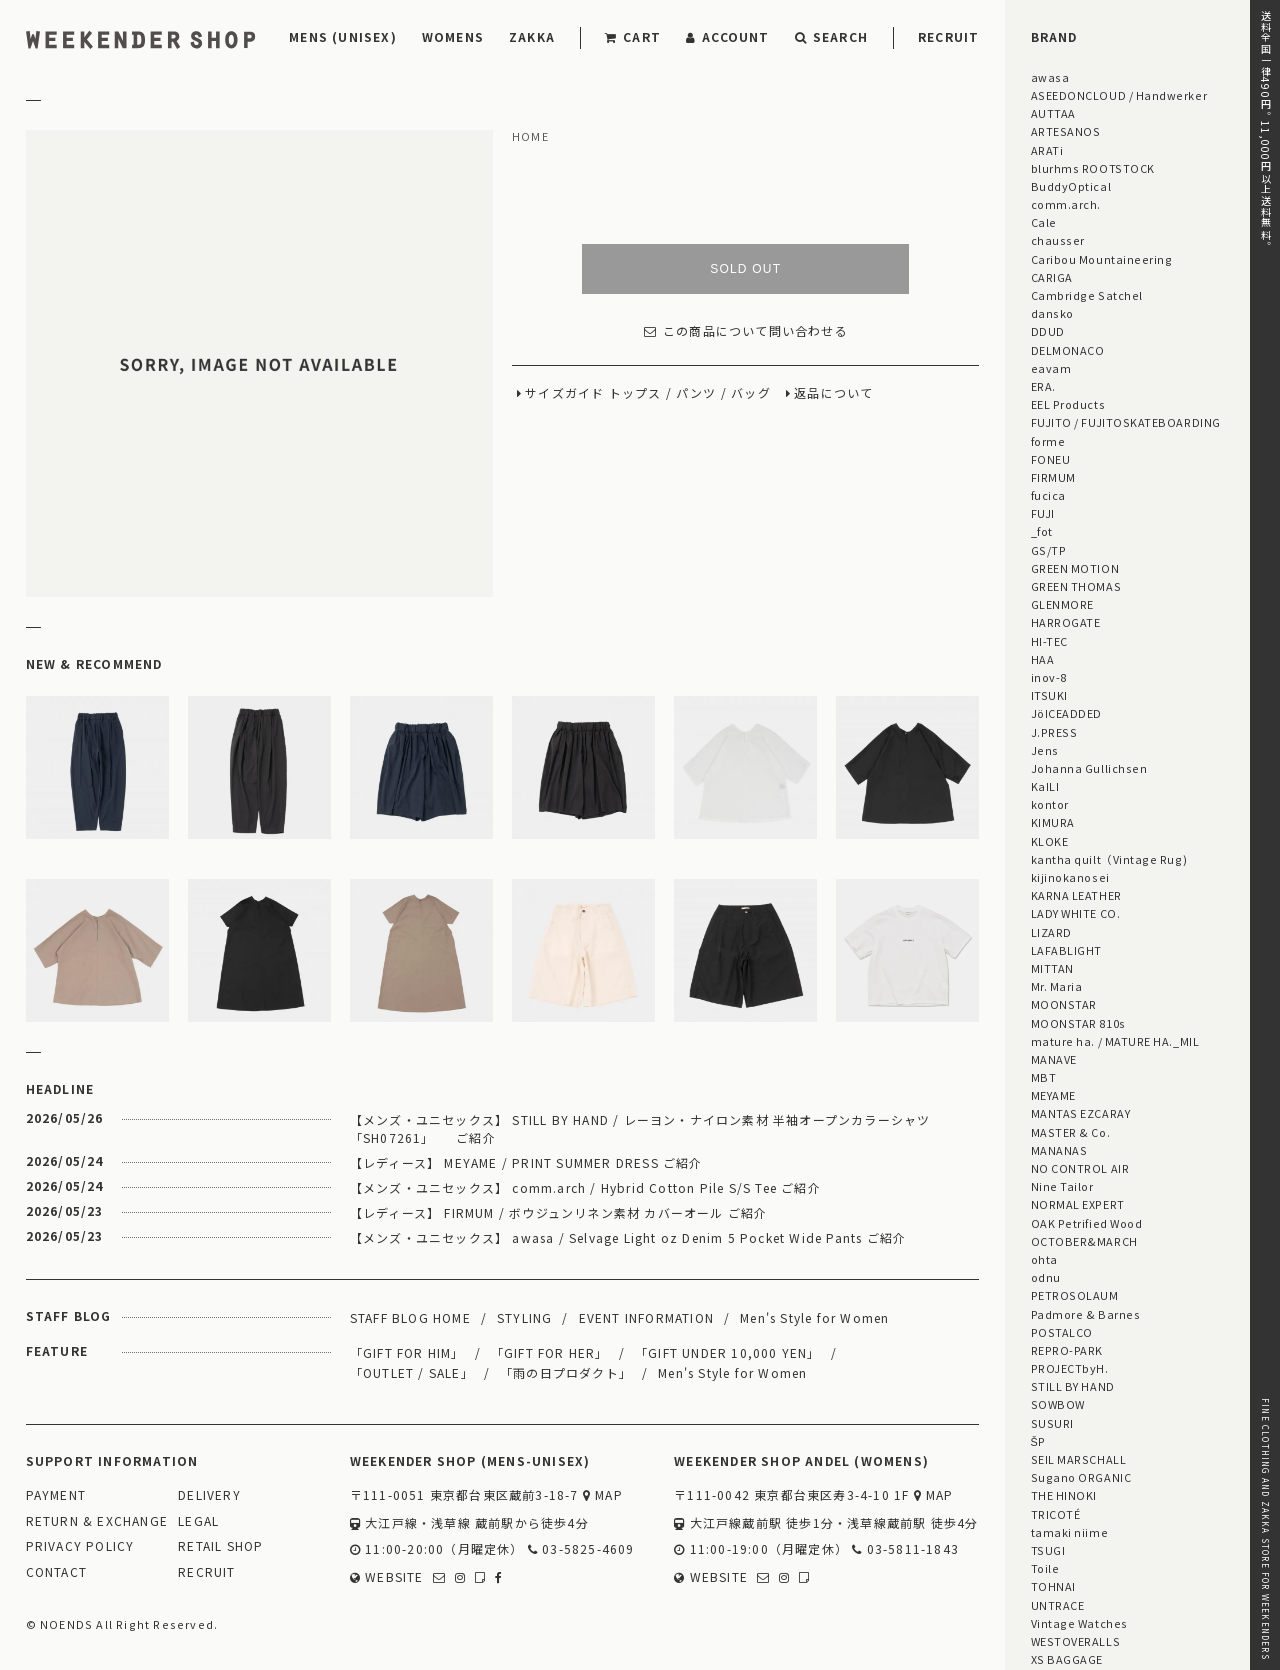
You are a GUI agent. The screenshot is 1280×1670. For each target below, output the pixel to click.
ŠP (1038, 1441)
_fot (1042, 531)
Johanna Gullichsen (1089, 768)
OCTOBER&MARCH (1084, 1241)
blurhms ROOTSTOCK (1093, 168)
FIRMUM (1053, 477)
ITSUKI (1049, 695)
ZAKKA (532, 36)
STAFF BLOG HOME (410, 1317)
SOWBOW (1058, 1404)
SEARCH (831, 36)
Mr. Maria (1057, 986)
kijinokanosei (1070, 877)
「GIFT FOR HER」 (550, 1352)
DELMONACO (1068, 350)
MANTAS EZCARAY (1081, 1113)
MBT (1044, 1077)
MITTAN (1052, 968)
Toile (1045, 1568)
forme (1048, 441)
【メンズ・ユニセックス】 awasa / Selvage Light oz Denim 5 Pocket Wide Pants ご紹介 (628, 1237)
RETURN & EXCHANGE (97, 1521)
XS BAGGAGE (1067, 1659)
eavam (1051, 368)
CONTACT (56, 1572)
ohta (1044, 1259)
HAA (1043, 659)
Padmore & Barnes (1086, 1314)
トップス (635, 393)
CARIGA (1052, 277)
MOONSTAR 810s (1078, 1023)
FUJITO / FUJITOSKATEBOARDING (1126, 422)
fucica (1048, 495)
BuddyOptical (1071, 186)
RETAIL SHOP (220, 1546)
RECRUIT (948, 36)
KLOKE (1050, 841)
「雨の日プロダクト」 (566, 1372)
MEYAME (1053, 1095)
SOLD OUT (745, 269)
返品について (833, 393)
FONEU (1051, 459)
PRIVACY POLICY (80, 1546)
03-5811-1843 (905, 1549)
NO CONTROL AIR (1080, 1168)
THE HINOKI (1064, 1495)
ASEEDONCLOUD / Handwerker (1119, 95)
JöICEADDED (1066, 713)
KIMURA (1053, 822)
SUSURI (1052, 1423)
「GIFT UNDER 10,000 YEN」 (728, 1352)
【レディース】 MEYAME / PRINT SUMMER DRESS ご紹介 (526, 1162)
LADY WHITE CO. (1076, 913)
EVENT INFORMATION (646, 1317)
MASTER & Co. (1070, 1132)
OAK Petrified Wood (1087, 1223)
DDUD (1048, 331)
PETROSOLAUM (1075, 1295)
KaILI (1045, 786)
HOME (530, 137)
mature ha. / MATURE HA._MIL (1115, 1041)
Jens (1045, 750)
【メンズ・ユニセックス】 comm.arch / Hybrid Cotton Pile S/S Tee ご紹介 (585, 1187)
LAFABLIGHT (1066, 950)
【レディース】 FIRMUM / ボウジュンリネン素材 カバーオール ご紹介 (559, 1212)
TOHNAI (1053, 1586)
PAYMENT (56, 1495)
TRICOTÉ (1056, 1514)
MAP (603, 1495)
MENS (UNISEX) (343, 36)
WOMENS (453, 36)
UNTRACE (1058, 1605)
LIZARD (1051, 932)
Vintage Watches (1079, 1623)
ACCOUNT (728, 36)
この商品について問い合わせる (746, 331)
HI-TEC (1049, 641)
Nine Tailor (1062, 1186)
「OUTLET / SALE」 (412, 1372)
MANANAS (1059, 1150)
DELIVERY (209, 1495)
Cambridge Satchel (1087, 295)
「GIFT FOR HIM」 (407, 1352)
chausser (1058, 240)
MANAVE (1054, 1059)
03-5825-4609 (581, 1549)
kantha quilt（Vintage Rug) (1109, 859)
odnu (1046, 1277)
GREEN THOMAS (1076, 586)
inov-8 (1049, 677)
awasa (1050, 77)
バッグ (751, 393)
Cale (1044, 222)
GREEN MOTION (1075, 568)
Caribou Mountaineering (1102, 259)
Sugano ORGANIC (1081, 1477)
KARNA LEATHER (1076, 895)
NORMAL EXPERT (1078, 1204)
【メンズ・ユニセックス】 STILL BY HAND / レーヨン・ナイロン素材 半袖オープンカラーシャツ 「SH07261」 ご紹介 (640, 1128)
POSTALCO (1062, 1332)
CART (633, 36)
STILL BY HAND (1073, 1386)
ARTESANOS (1066, 131)
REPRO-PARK (1067, 1350)
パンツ (696, 393)
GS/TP (1049, 550)
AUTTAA (1053, 113)
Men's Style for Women (814, 1317)
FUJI (1043, 513)
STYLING (524, 1317)
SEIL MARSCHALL (1079, 1459)
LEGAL (198, 1521)
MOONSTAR (1064, 1004)
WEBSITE (387, 1577)
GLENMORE (1062, 604)
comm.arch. (1066, 204)
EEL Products (1068, 404)
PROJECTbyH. (1070, 1368)
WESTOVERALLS (1075, 1641)
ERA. (1043, 386)
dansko (1052, 313)
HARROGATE (1066, 622)
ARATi (1047, 150)
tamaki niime (1069, 1532)
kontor (1050, 804)
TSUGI (1048, 1550)
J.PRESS (1054, 732)
